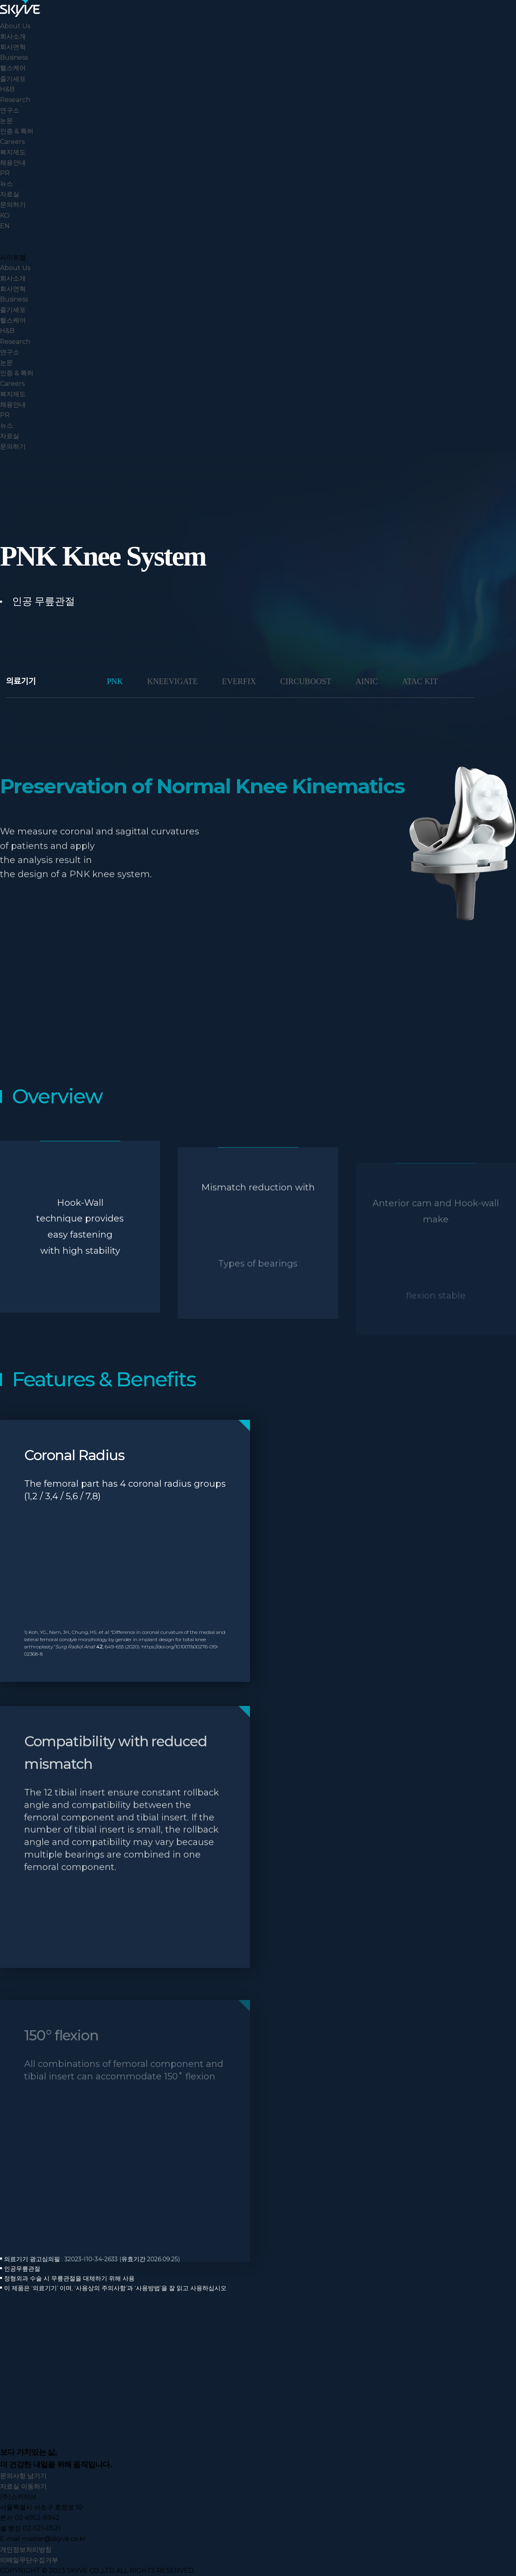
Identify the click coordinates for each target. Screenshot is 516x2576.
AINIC (367, 681)
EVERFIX (239, 681)
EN (5, 226)
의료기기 (21, 681)
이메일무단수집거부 (29, 2560)
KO (5, 215)
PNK (115, 681)
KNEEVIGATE (172, 681)
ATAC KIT (420, 681)
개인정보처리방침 (26, 2549)
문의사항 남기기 (23, 2476)
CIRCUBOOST (305, 681)
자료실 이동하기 (23, 2486)
